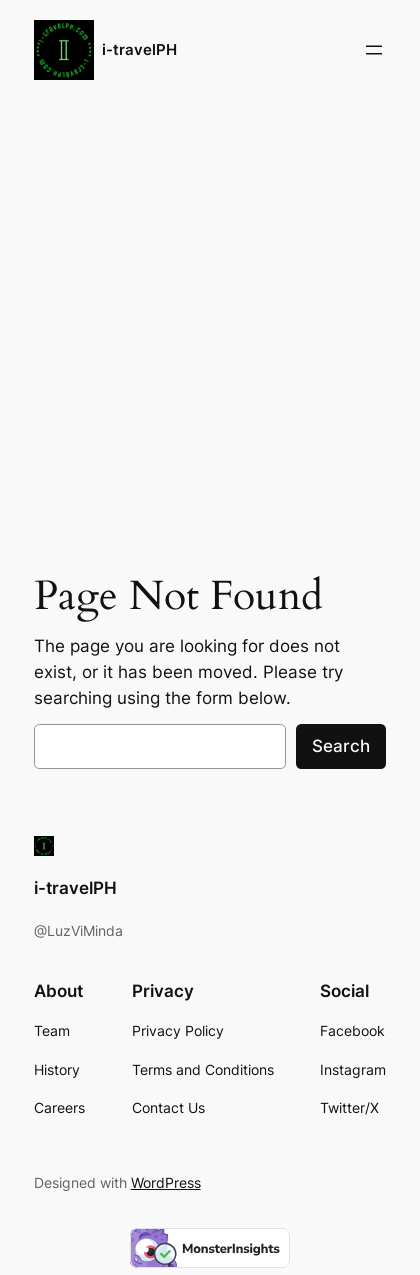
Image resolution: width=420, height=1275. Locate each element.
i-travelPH (139, 50)
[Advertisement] (210, 329)
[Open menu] (374, 50)
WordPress (166, 1182)
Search (341, 746)
